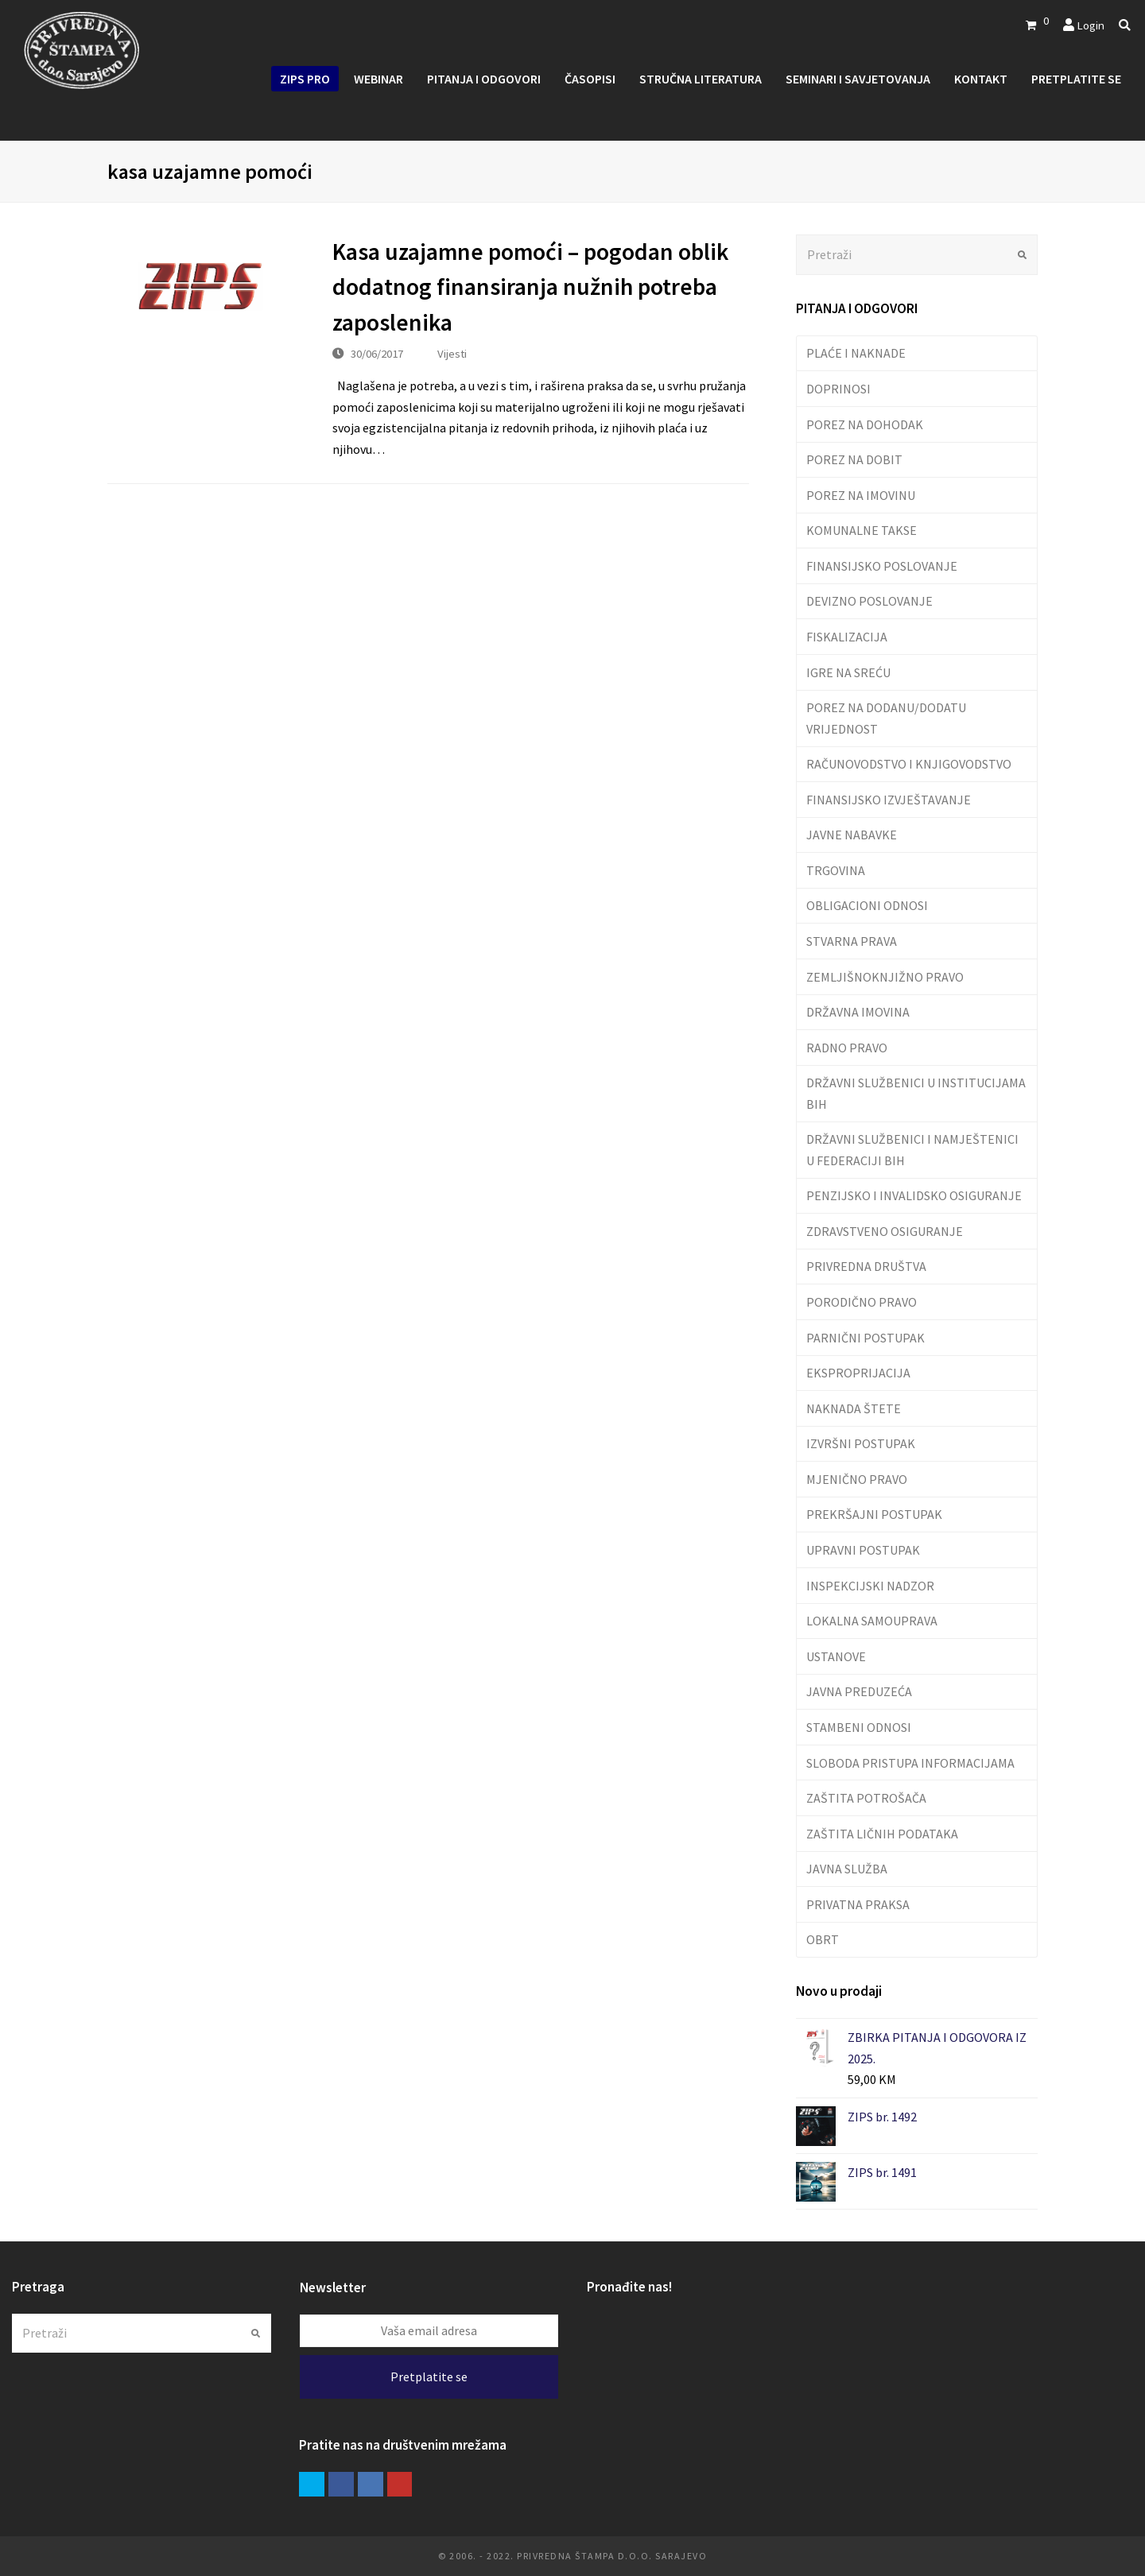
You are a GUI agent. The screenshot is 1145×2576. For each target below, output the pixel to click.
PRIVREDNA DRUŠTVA (866, 1266)
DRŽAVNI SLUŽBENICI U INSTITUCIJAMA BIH (916, 1093)
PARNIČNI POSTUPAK (865, 1338)
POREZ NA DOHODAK (864, 424)
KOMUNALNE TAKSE (861, 530)
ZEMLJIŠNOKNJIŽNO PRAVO (885, 977)
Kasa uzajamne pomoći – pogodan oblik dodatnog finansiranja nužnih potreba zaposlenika (530, 287)
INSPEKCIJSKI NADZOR (870, 1586)
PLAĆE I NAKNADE (856, 353)
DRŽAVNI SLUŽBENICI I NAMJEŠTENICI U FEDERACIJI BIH (912, 1149)
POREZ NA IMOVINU (860, 495)
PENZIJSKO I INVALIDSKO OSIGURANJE (914, 1195)
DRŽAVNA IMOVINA (858, 1012)
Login (1090, 25)
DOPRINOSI (838, 389)
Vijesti (452, 353)
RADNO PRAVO (846, 1048)
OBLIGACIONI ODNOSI (867, 905)
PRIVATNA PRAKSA (858, 1904)
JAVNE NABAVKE (851, 835)
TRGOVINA (835, 870)
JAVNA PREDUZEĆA (859, 1691)
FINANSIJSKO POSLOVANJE (881, 566)
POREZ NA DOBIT (854, 459)
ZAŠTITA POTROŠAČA (866, 1798)
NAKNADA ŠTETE (853, 1408)
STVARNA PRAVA (851, 941)
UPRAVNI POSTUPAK (863, 1550)
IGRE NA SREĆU (848, 672)
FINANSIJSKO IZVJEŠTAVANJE (888, 800)
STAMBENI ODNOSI (858, 1727)
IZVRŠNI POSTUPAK (860, 1443)
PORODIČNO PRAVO (861, 1302)
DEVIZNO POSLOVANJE (869, 601)
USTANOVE (836, 1656)
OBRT (822, 1939)
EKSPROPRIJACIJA (858, 1373)
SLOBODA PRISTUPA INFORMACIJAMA (910, 1763)
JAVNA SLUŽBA (846, 1869)
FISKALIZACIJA (846, 637)
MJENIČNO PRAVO (856, 1479)
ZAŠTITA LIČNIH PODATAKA (882, 1834)
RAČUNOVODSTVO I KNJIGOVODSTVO (908, 764)
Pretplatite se (429, 2376)
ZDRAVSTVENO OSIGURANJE (884, 1231)
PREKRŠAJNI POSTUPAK (874, 1514)
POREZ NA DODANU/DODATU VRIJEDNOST (886, 717)
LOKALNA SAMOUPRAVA (871, 1621)
